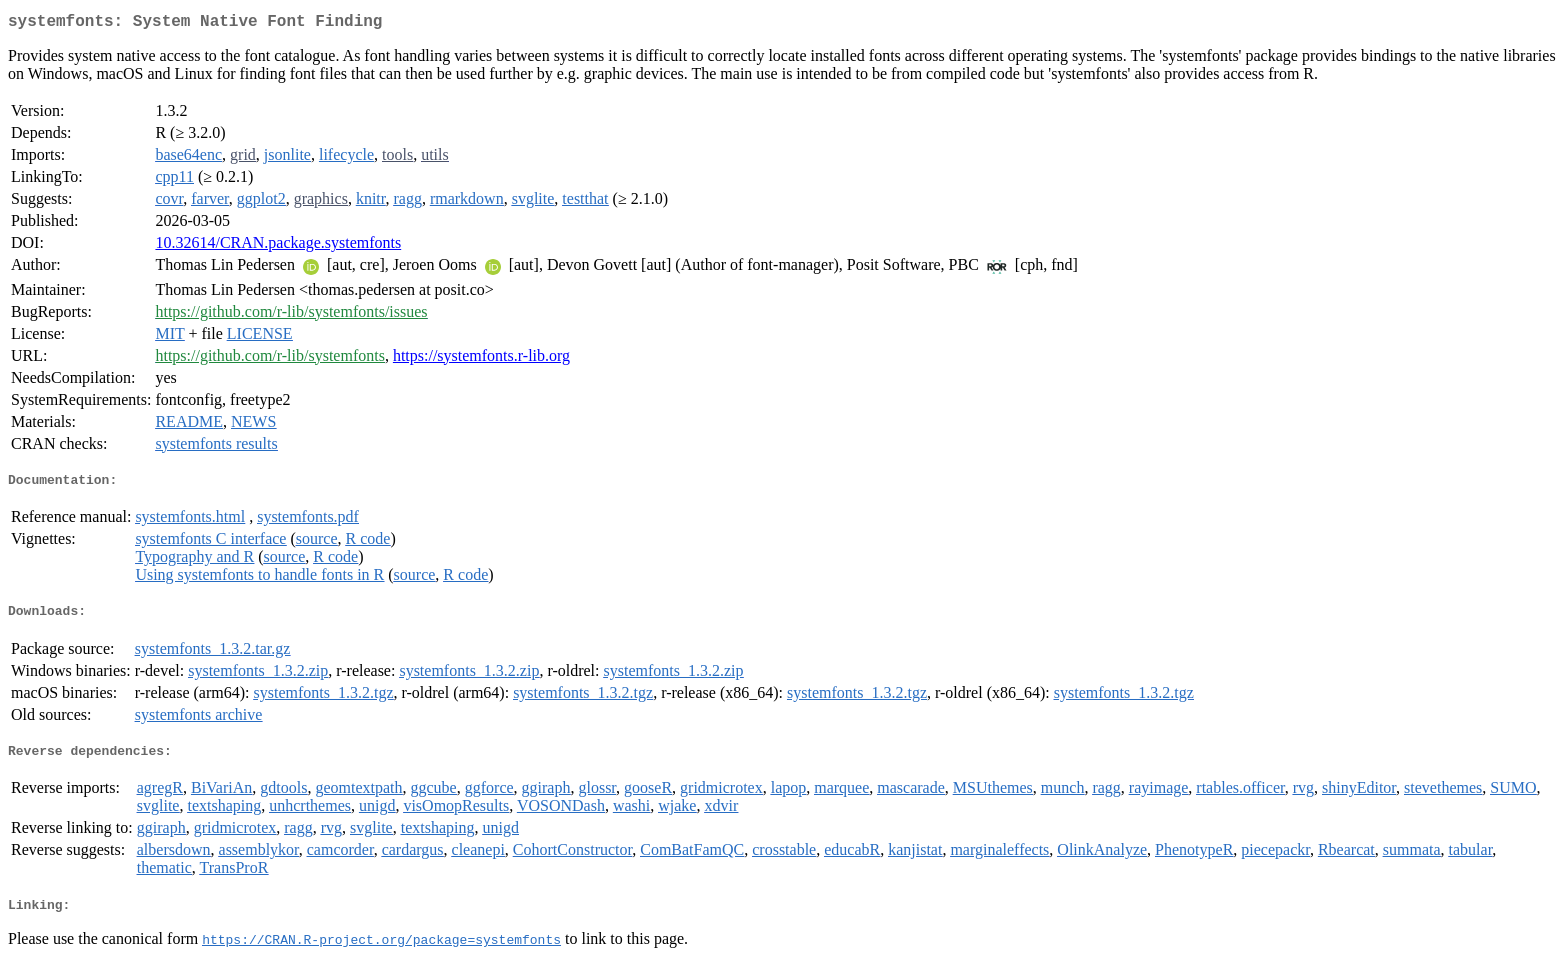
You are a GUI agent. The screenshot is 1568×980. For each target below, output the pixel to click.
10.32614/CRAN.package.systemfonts (278, 246)
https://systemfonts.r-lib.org (481, 359)
